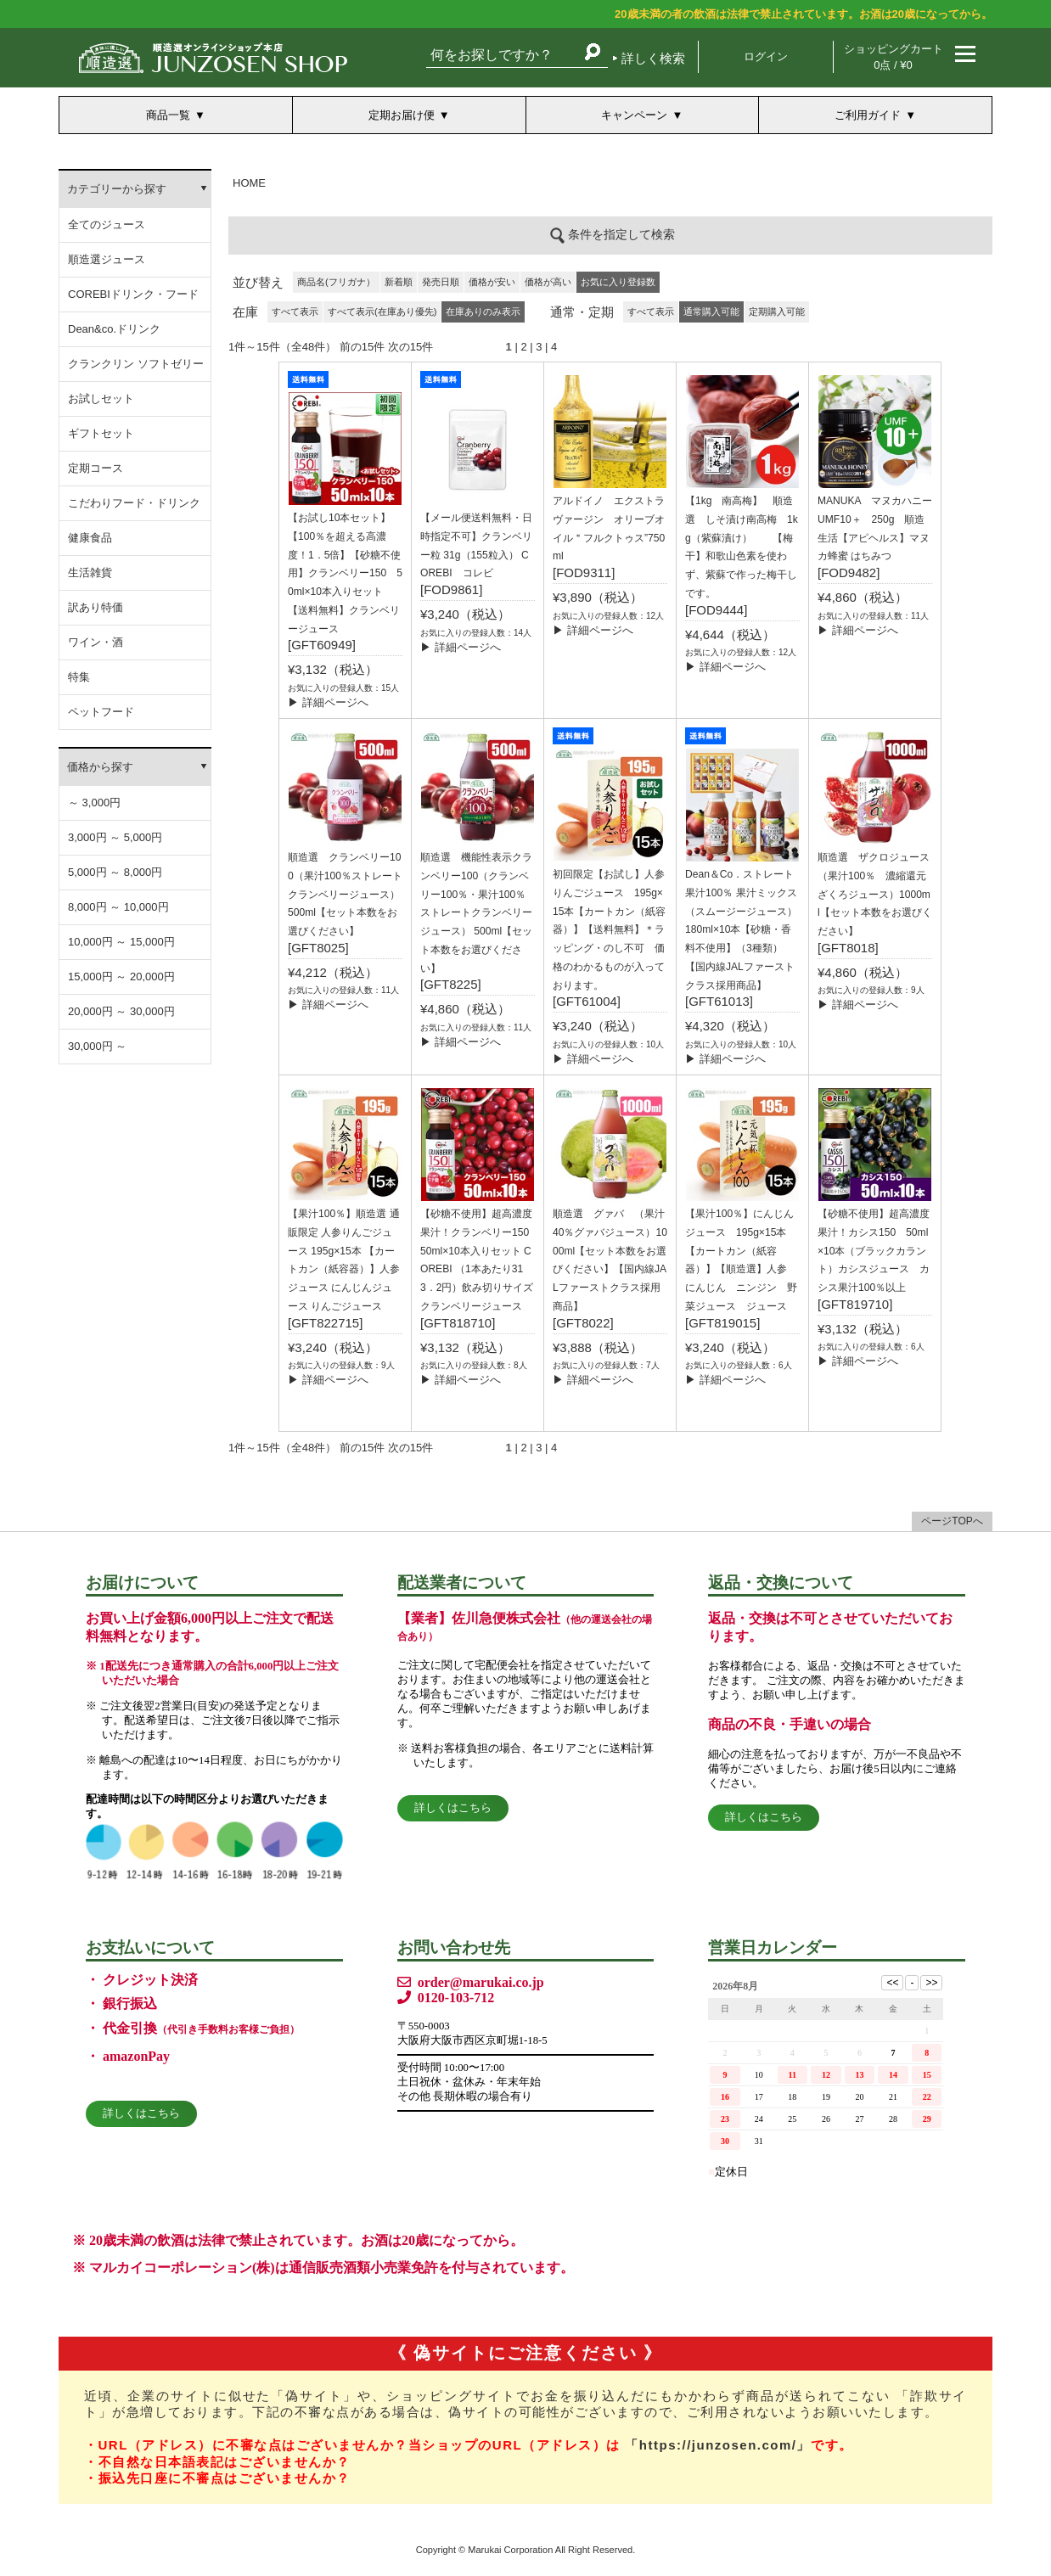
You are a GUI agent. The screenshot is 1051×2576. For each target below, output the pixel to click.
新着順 (399, 282)
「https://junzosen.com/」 (718, 2445)
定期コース (95, 468)
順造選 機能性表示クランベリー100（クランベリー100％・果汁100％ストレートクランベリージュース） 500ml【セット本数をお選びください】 (476, 912)
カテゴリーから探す (116, 188)
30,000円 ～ (97, 1046)
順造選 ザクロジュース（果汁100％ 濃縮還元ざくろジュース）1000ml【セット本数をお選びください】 (875, 894)
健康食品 (90, 537)
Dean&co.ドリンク (114, 329)
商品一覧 (168, 115)
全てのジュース (106, 224)
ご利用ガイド (868, 115)
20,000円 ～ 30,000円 (121, 1011)
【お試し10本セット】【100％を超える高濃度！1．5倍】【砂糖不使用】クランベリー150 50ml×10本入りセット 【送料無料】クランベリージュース (345, 573)
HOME (249, 183)
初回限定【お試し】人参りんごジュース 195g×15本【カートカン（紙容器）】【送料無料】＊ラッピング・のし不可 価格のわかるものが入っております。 (609, 929)
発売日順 (440, 282)
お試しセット (101, 398)
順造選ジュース (106, 259)
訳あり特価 (95, 607)
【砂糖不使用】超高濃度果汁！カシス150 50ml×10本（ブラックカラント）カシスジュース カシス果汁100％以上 (874, 1251)
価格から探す (100, 766)
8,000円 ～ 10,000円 (118, 907)
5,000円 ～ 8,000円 (115, 872)
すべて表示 (295, 311)
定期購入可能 (777, 311)
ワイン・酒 (95, 642)
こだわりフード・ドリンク (134, 503)
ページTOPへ (951, 1521)
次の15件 (410, 346)
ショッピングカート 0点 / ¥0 (893, 56)
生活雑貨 (90, 572)
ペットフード (101, 711)
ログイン (766, 56)
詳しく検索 (653, 58)
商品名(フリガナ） (336, 282)
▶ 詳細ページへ (328, 702)
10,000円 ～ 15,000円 (121, 941)
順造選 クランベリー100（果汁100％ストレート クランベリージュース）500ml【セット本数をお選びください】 (345, 894)
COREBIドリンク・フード (133, 294)
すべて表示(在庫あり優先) (382, 311)
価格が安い (492, 282)
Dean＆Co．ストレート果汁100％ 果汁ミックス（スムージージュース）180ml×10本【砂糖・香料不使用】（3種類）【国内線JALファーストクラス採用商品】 (741, 929)
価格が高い (548, 282)
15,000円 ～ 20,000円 (121, 976)
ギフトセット (101, 433)
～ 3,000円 (94, 802)
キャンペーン (634, 115)
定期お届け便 (401, 115)
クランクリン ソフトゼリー (136, 363)
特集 (79, 677)
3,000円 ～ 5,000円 (115, 837)
